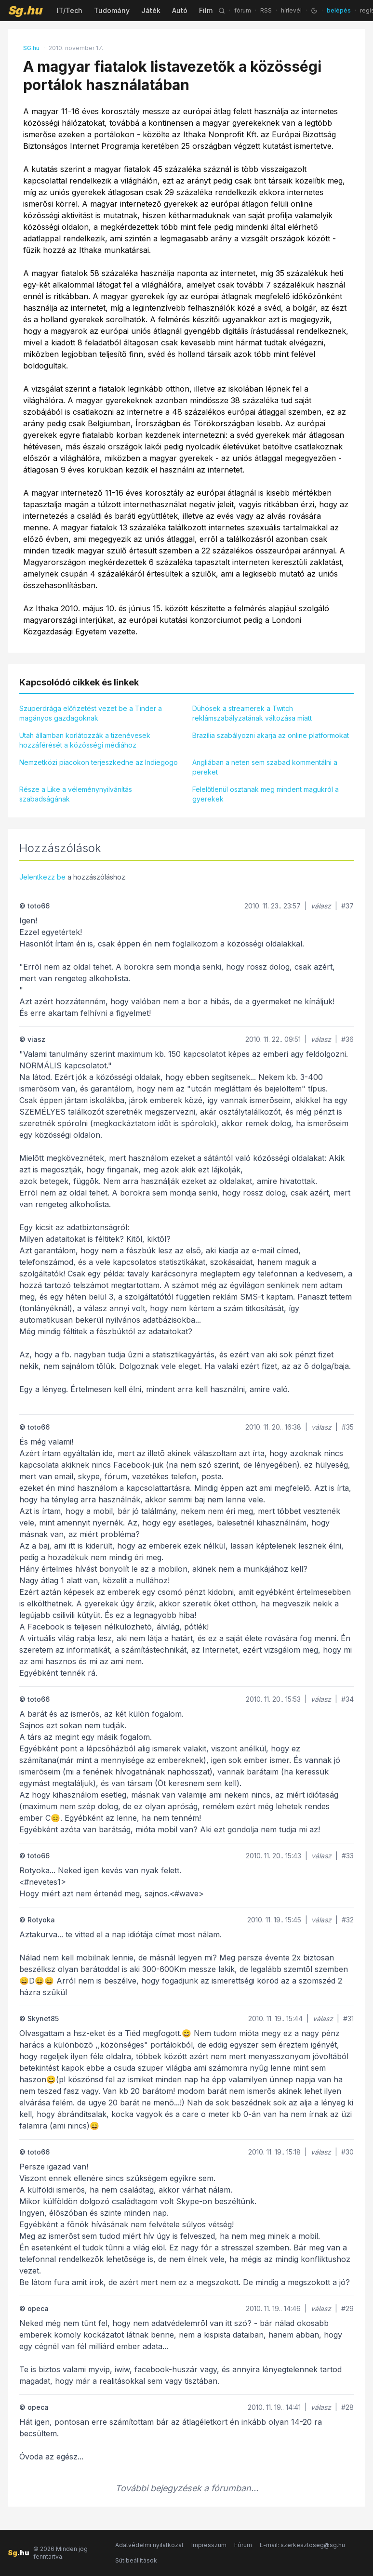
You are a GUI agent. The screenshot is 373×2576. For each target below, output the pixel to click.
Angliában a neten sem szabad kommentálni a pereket (264, 767)
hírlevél (291, 10)
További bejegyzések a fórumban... (186, 2488)
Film (206, 10)
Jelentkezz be (42, 877)
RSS (266, 10)
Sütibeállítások (136, 2560)
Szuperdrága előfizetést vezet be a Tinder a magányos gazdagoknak (90, 713)
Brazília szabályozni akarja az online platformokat (270, 735)
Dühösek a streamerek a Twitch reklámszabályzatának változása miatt (252, 713)
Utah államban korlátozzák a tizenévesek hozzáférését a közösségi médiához (84, 740)
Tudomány (112, 10)
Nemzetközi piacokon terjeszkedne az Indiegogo (98, 762)
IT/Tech (69, 10)
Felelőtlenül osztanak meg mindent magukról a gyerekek (265, 794)
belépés (339, 10)
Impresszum (208, 2545)
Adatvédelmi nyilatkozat (149, 2545)
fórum (242, 10)
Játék (150, 10)
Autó (179, 10)
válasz (321, 906)
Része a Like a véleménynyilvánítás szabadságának (75, 794)
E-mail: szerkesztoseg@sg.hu (302, 2545)
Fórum (243, 2545)
